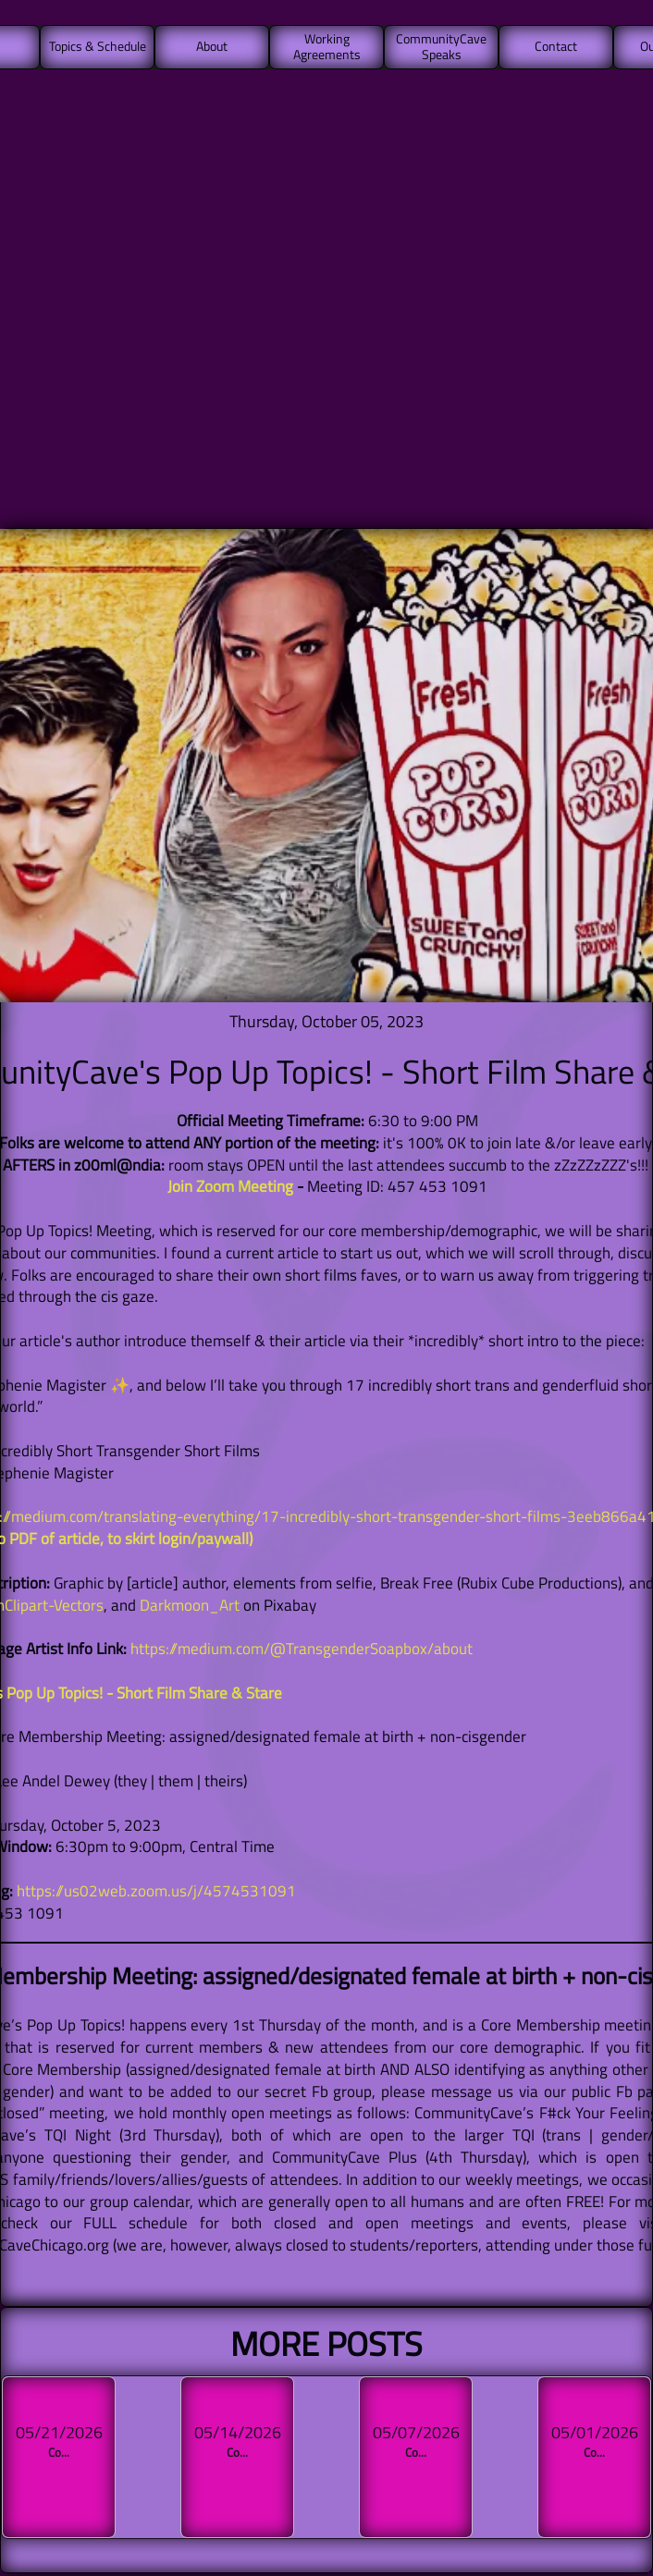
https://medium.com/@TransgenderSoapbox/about (301, 1649)
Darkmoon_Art (190, 1605)
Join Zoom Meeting (230, 1186)
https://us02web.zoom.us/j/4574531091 (156, 1891)
